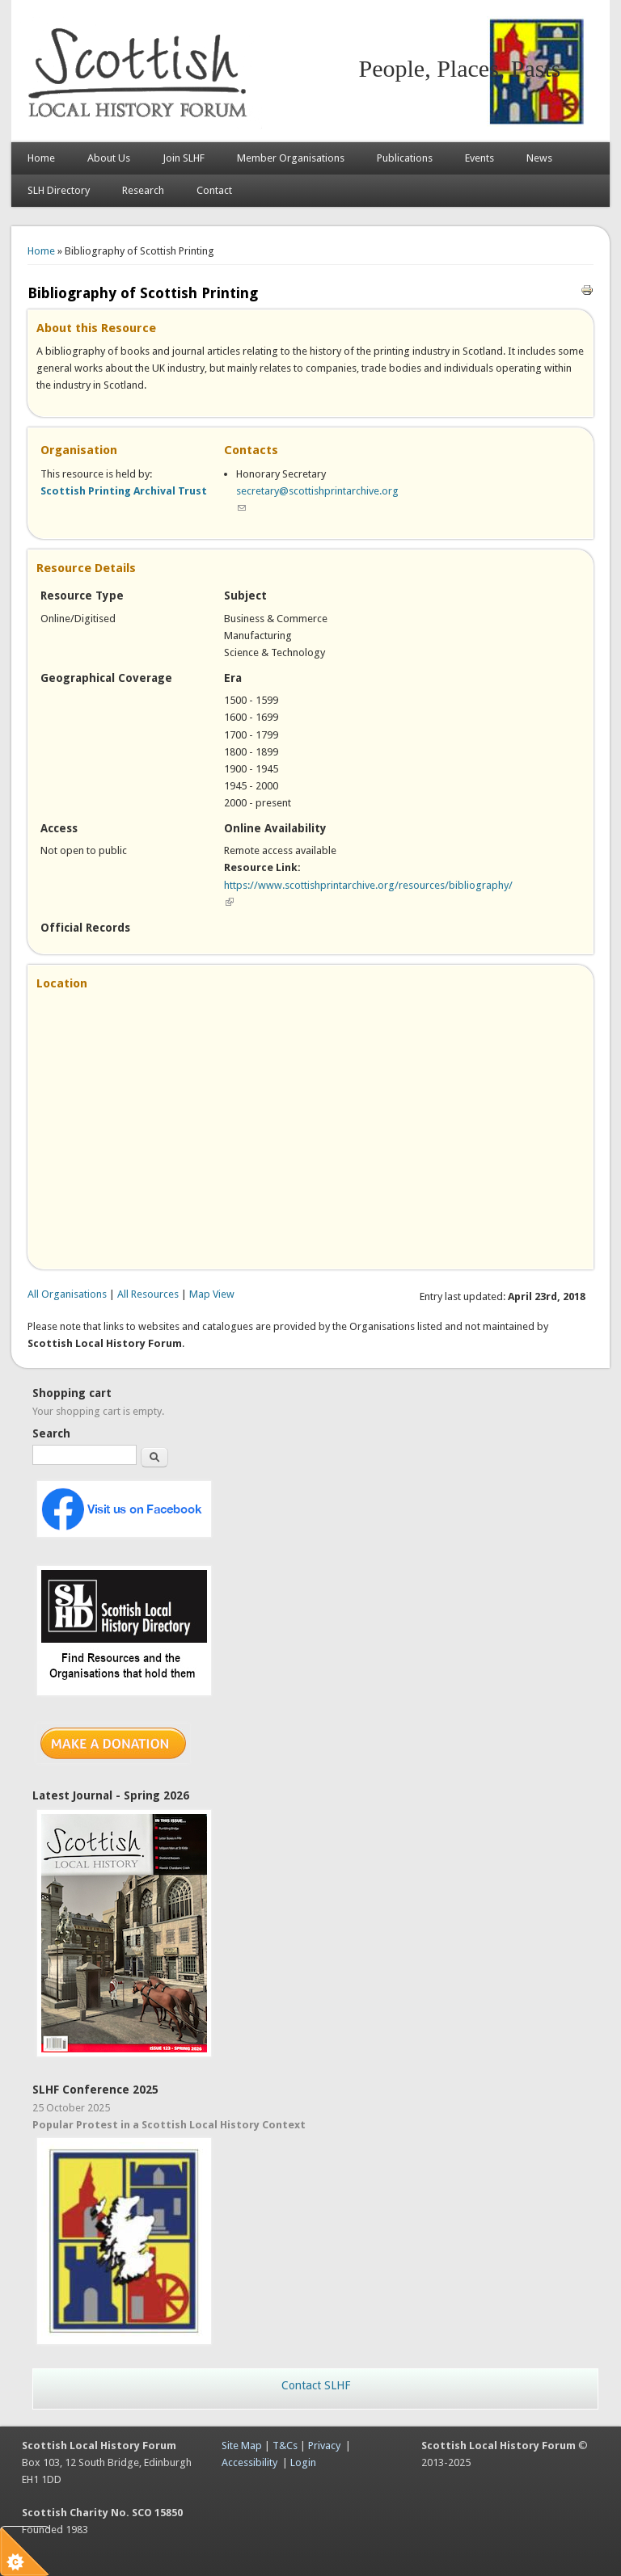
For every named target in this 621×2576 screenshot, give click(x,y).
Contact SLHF (315, 2385)
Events (479, 158)
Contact (214, 190)
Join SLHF (184, 158)
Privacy (324, 2445)
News (539, 158)
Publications (405, 158)
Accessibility (249, 2462)
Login (303, 2462)
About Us (108, 158)
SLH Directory (58, 190)
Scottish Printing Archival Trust (123, 491)
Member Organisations (290, 158)
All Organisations (67, 1294)
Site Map (242, 2445)
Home (41, 158)
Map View (211, 1294)
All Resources (148, 1294)
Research (143, 190)
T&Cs (285, 2445)
